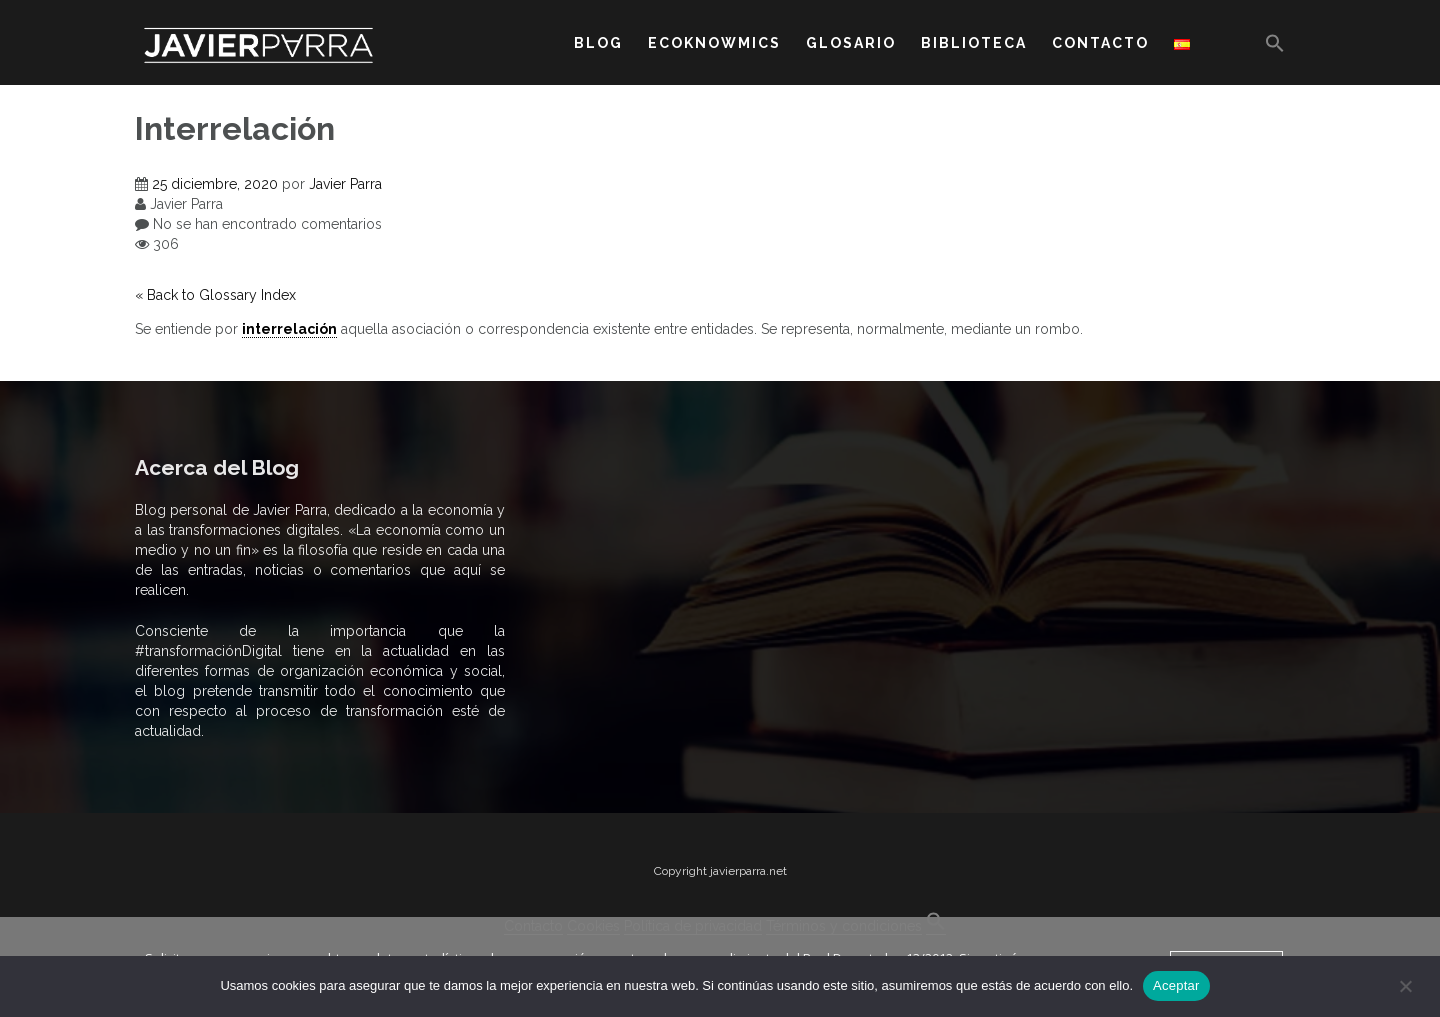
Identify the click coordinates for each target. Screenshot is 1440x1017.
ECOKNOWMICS (714, 43)
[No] (1405, 986)
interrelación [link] (289, 329)
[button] (1275, 47)
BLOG (598, 43)
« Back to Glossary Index (215, 295)
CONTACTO (1100, 43)
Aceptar (1176, 985)
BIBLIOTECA (974, 43)
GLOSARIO (851, 43)
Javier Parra (345, 184)
